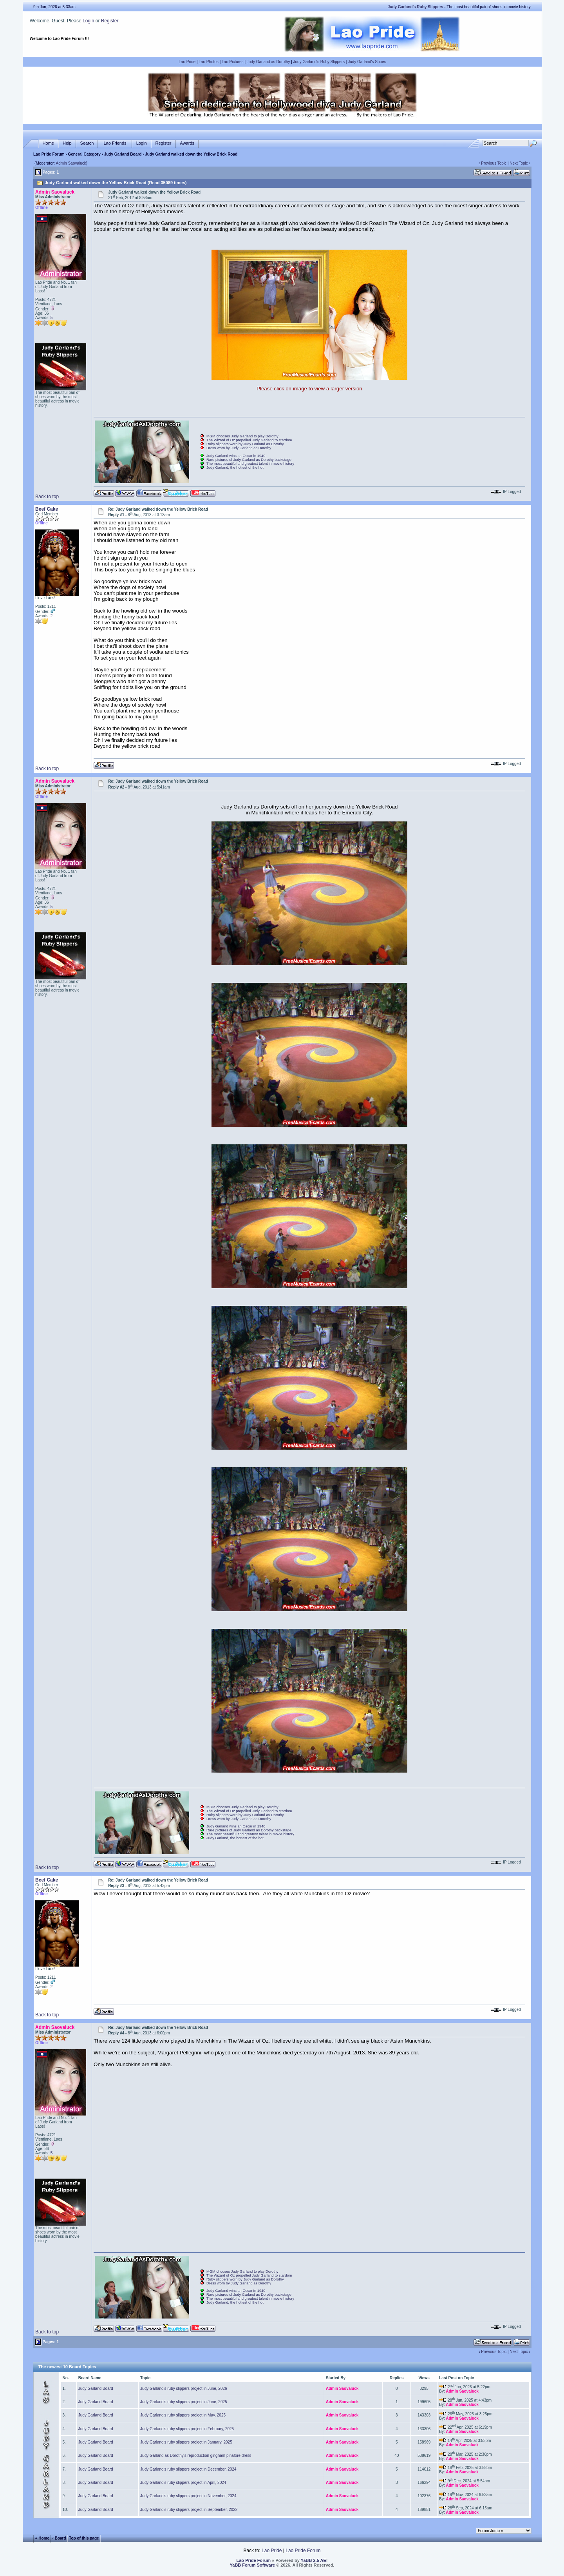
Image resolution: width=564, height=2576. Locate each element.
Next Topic (519, 163)
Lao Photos (209, 62)
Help (67, 143)
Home (48, 143)
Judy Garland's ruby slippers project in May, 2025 (183, 2415)
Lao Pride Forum (48, 154)
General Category (84, 154)
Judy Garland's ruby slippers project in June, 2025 (183, 2402)
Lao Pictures (233, 62)
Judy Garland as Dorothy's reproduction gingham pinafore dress (195, 2455)
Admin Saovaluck (71, 163)
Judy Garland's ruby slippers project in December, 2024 (188, 2469)
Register (110, 21)
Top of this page (84, 2538)
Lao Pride (187, 62)
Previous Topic (493, 163)
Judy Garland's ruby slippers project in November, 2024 (188, 2496)
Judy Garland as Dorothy (268, 62)
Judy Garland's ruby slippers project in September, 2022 (188, 2509)
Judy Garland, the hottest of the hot (235, 468)
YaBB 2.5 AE (313, 2560)
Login (88, 21)
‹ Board (59, 2538)
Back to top (47, 496)
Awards (187, 143)
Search (87, 143)
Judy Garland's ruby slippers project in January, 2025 (186, 2442)
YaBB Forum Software (252, 2565)
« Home (42, 2538)
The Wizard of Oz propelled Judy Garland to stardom (249, 440)
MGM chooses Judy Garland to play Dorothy (242, 436)
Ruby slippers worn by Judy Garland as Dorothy (245, 444)
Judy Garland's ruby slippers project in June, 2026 (183, 2388)
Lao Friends (114, 143)
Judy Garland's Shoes (367, 62)
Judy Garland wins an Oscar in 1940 (235, 456)
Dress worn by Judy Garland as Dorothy (238, 448)
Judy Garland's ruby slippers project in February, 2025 (187, 2429)
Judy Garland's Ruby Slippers (319, 62)
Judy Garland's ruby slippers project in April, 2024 (183, 2482)
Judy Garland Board (123, 154)
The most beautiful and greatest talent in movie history (250, 464)
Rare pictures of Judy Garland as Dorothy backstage (248, 460)
